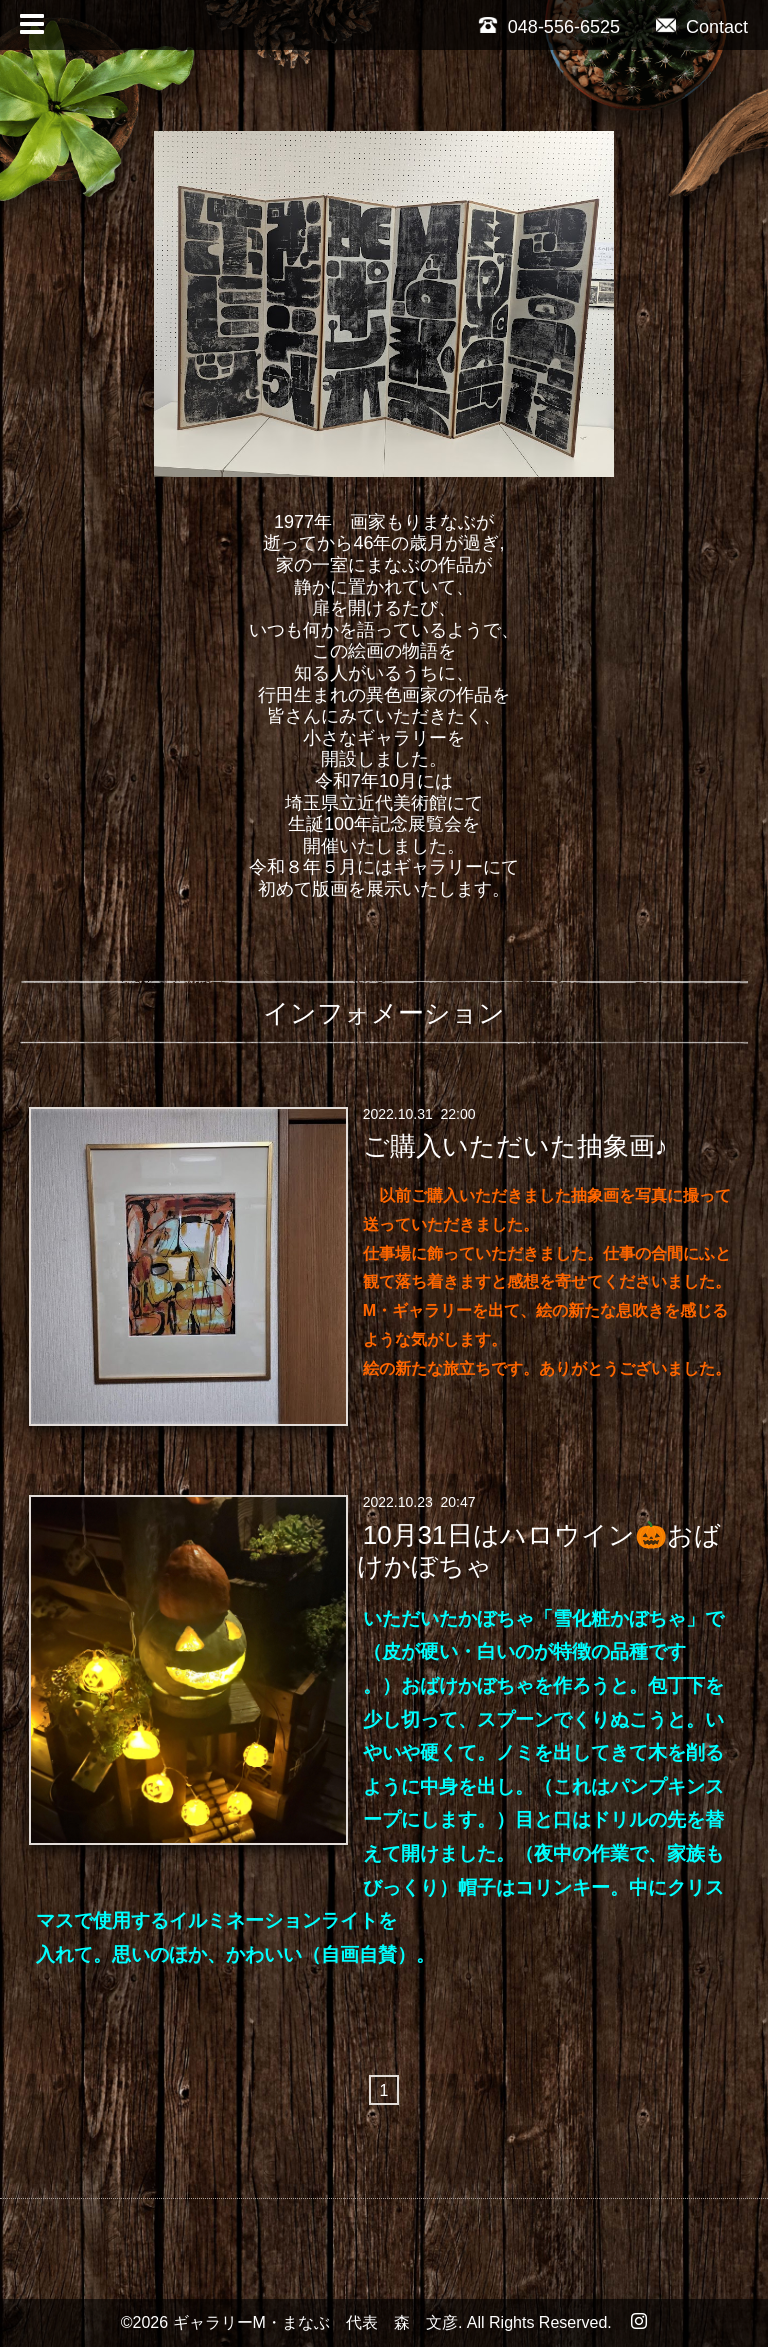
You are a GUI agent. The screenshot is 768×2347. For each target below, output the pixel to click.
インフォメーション (384, 1013)
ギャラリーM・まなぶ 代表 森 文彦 (315, 2322)
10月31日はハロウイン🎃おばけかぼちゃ (538, 1549)
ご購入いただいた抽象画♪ (515, 1146)
